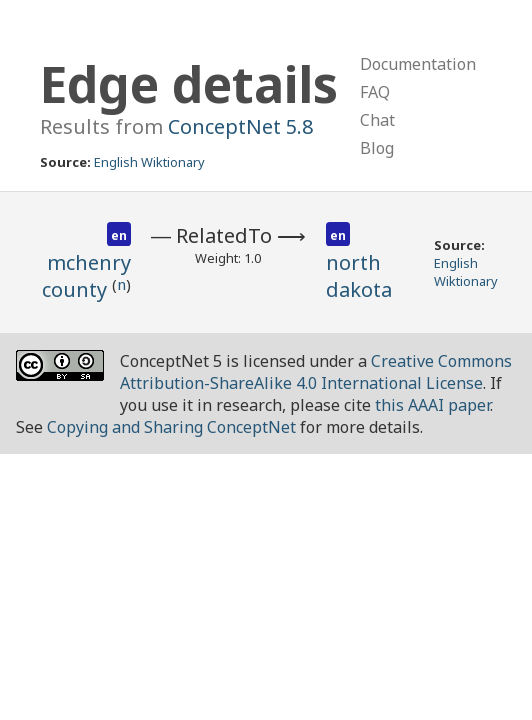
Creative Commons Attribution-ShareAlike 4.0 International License (316, 372)
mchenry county (86, 276)
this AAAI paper (432, 405)
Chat (377, 120)
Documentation (418, 64)
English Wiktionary (149, 162)
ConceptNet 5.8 (240, 126)
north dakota (359, 276)
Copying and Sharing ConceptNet (171, 427)
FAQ (375, 92)
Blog (377, 148)
